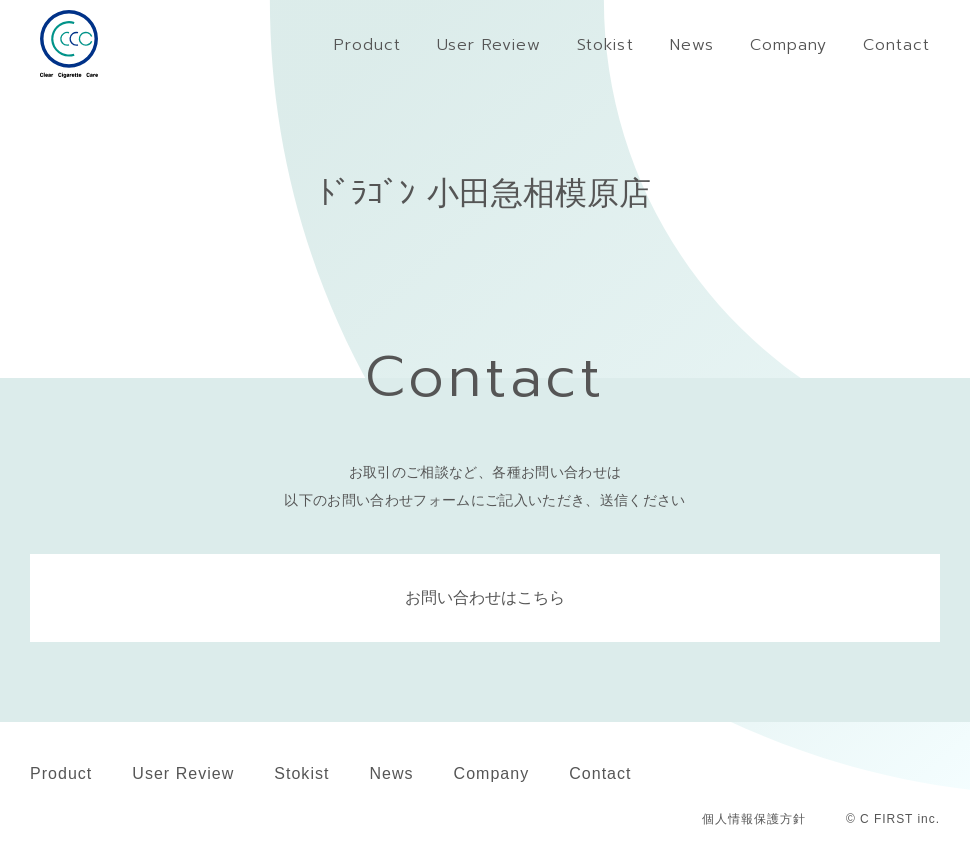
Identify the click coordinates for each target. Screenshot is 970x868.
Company (492, 773)
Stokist (301, 773)
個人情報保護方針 (754, 819)
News (391, 773)
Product (61, 773)
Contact (600, 773)
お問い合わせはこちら (485, 597)
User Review (183, 773)
